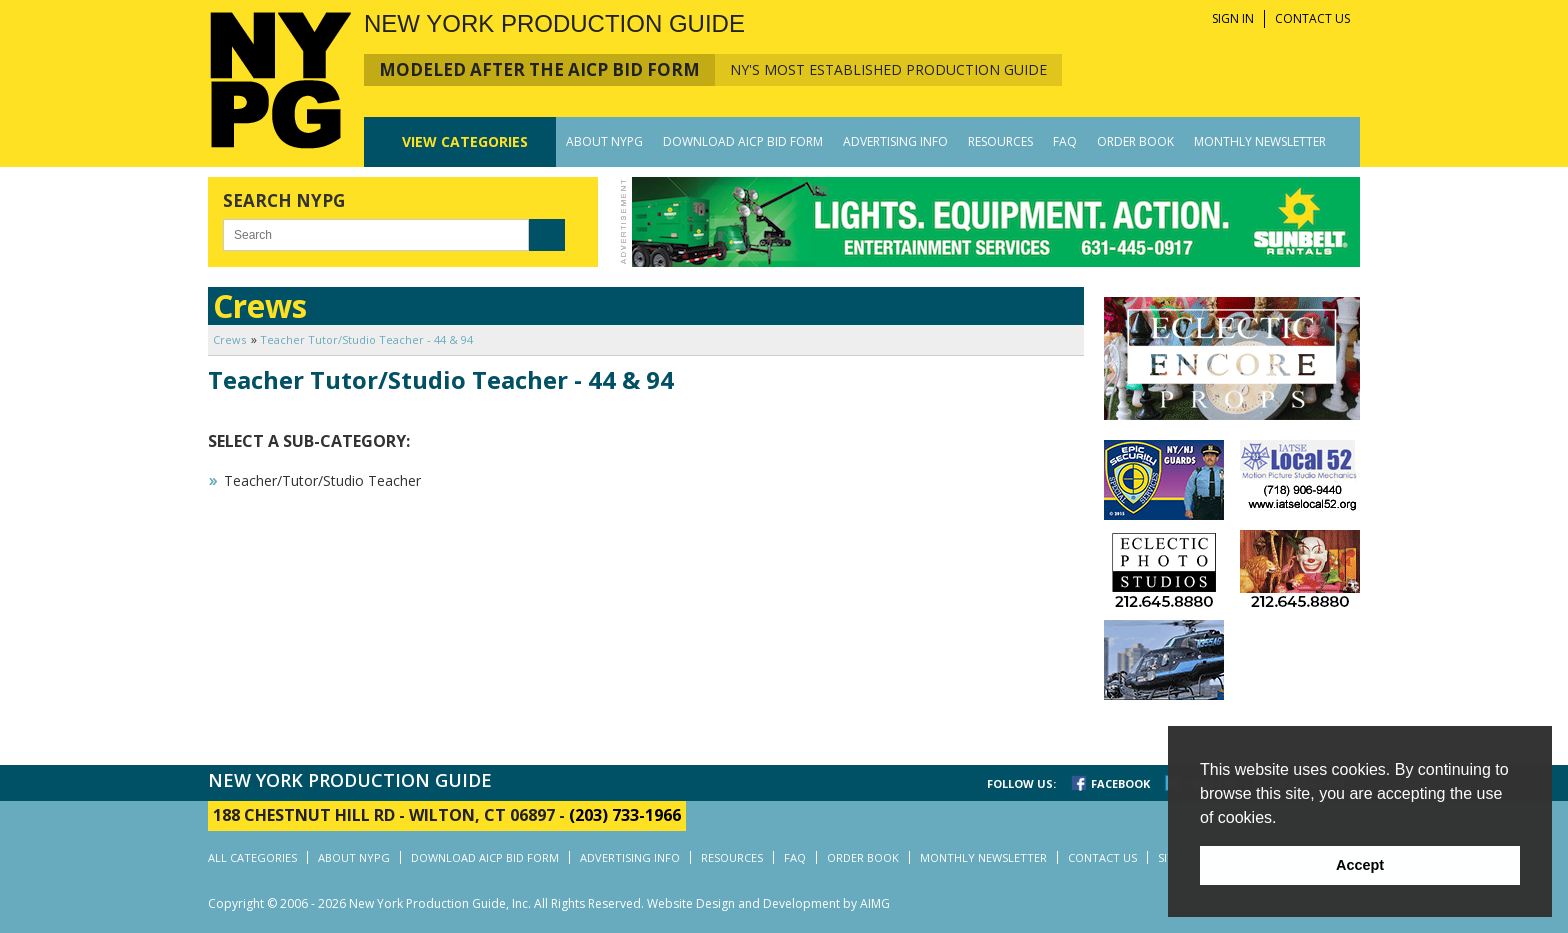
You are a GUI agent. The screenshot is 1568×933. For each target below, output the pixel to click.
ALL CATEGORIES (252, 857)
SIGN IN (1233, 18)
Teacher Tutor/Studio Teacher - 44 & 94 (366, 339)
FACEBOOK (1120, 783)
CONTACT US (1312, 18)
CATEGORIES (465, 141)
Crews (229, 339)
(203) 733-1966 (625, 815)
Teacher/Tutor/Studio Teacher (322, 480)
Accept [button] (1360, 865)
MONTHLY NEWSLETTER (1260, 141)
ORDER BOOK (1135, 141)
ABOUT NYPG (604, 141)
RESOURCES (1000, 141)
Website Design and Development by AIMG (768, 903)
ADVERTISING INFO (895, 141)
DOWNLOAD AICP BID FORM (743, 141)
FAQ (1065, 141)
